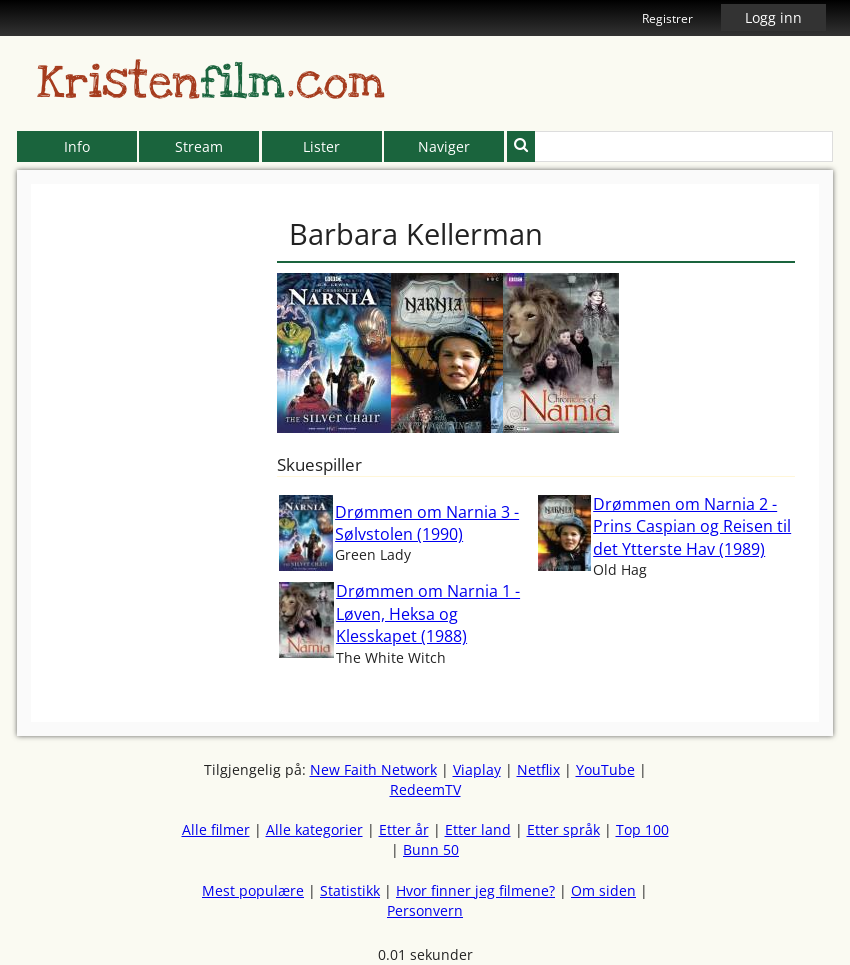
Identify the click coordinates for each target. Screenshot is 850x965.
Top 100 (642, 829)
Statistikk (350, 890)
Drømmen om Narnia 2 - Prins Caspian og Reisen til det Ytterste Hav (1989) (692, 526)
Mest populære (253, 890)
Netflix (538, 769)
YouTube (605, 769)
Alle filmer (216, 829)
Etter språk (563, 829)
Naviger (444, 146)
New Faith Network (373, 769)
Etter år (404, 829)
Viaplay (477, 769)
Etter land (478, 829)
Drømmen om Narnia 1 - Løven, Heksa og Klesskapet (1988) (428, 613)
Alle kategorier (314, 829)
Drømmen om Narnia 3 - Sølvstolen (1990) (427, 523)
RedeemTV (425, 789)
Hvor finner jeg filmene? (475, 890)
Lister (321, 146)
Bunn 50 (431, 849)
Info (77, 146)
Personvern (425, 910)
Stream (199, 146)
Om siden (603, 890)
